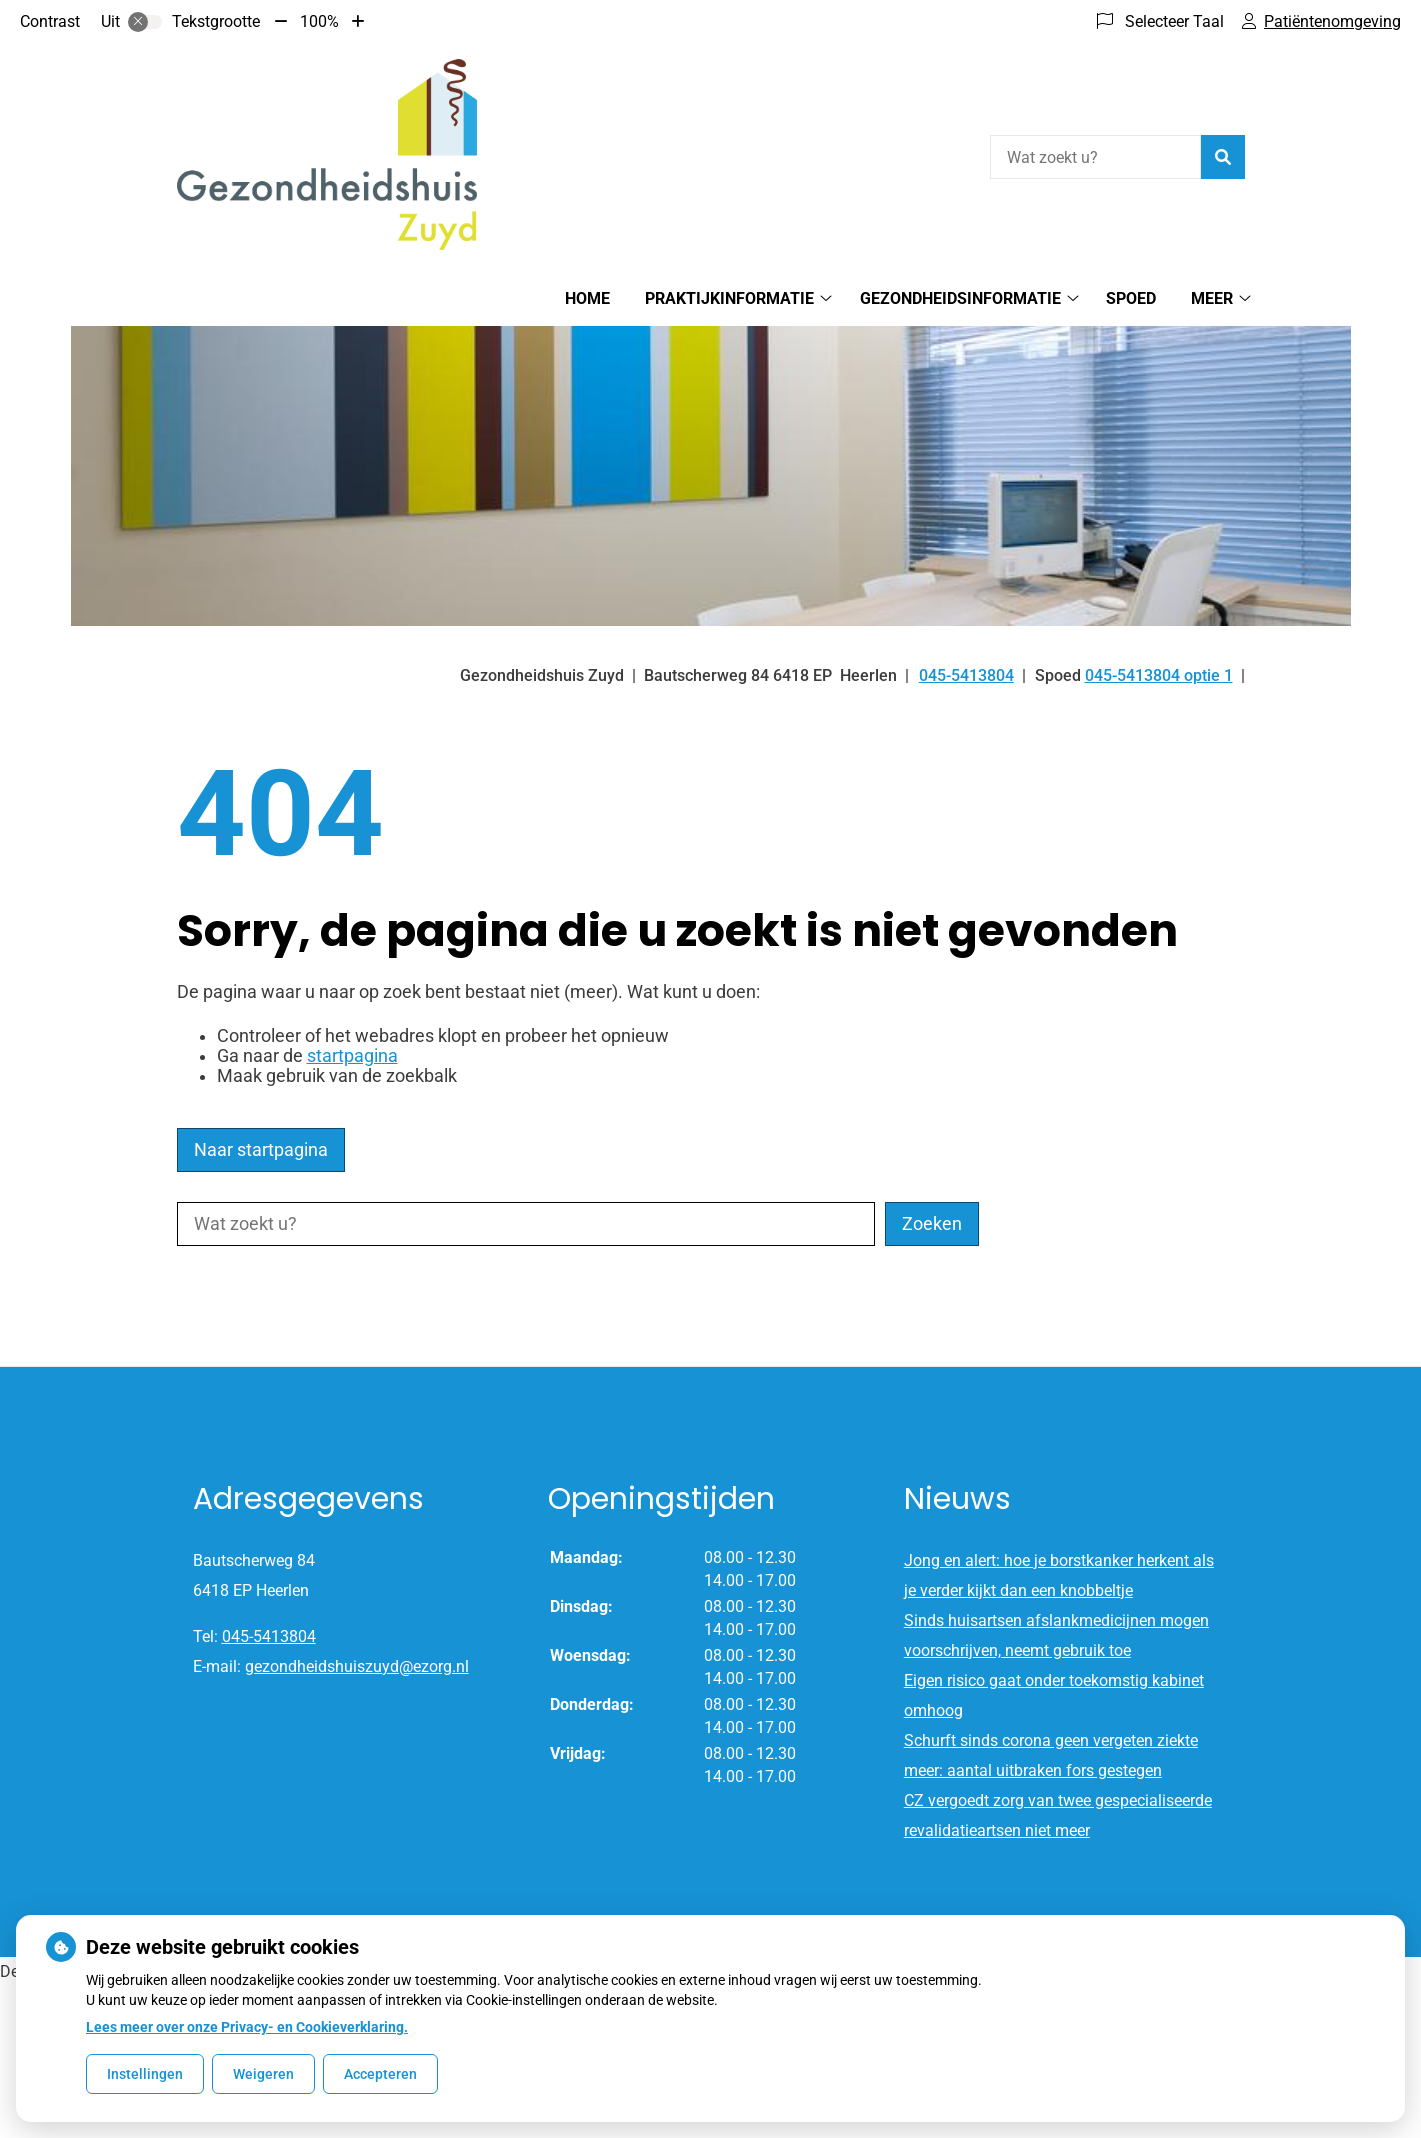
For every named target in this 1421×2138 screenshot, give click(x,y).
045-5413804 (269, 1636)
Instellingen (145, 2074)
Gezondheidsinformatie (960, 298)
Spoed (1131, 298)
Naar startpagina (261, 1150)
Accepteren (380, 2074)
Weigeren (263, 2074)
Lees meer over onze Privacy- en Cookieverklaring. (247, 2027)
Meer (1212, 298)
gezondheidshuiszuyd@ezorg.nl (357, 1666)
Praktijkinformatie (729, 298)
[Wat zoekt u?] (1095, 157)
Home (587, 298)
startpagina (352, 1056)
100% (319, 21)
